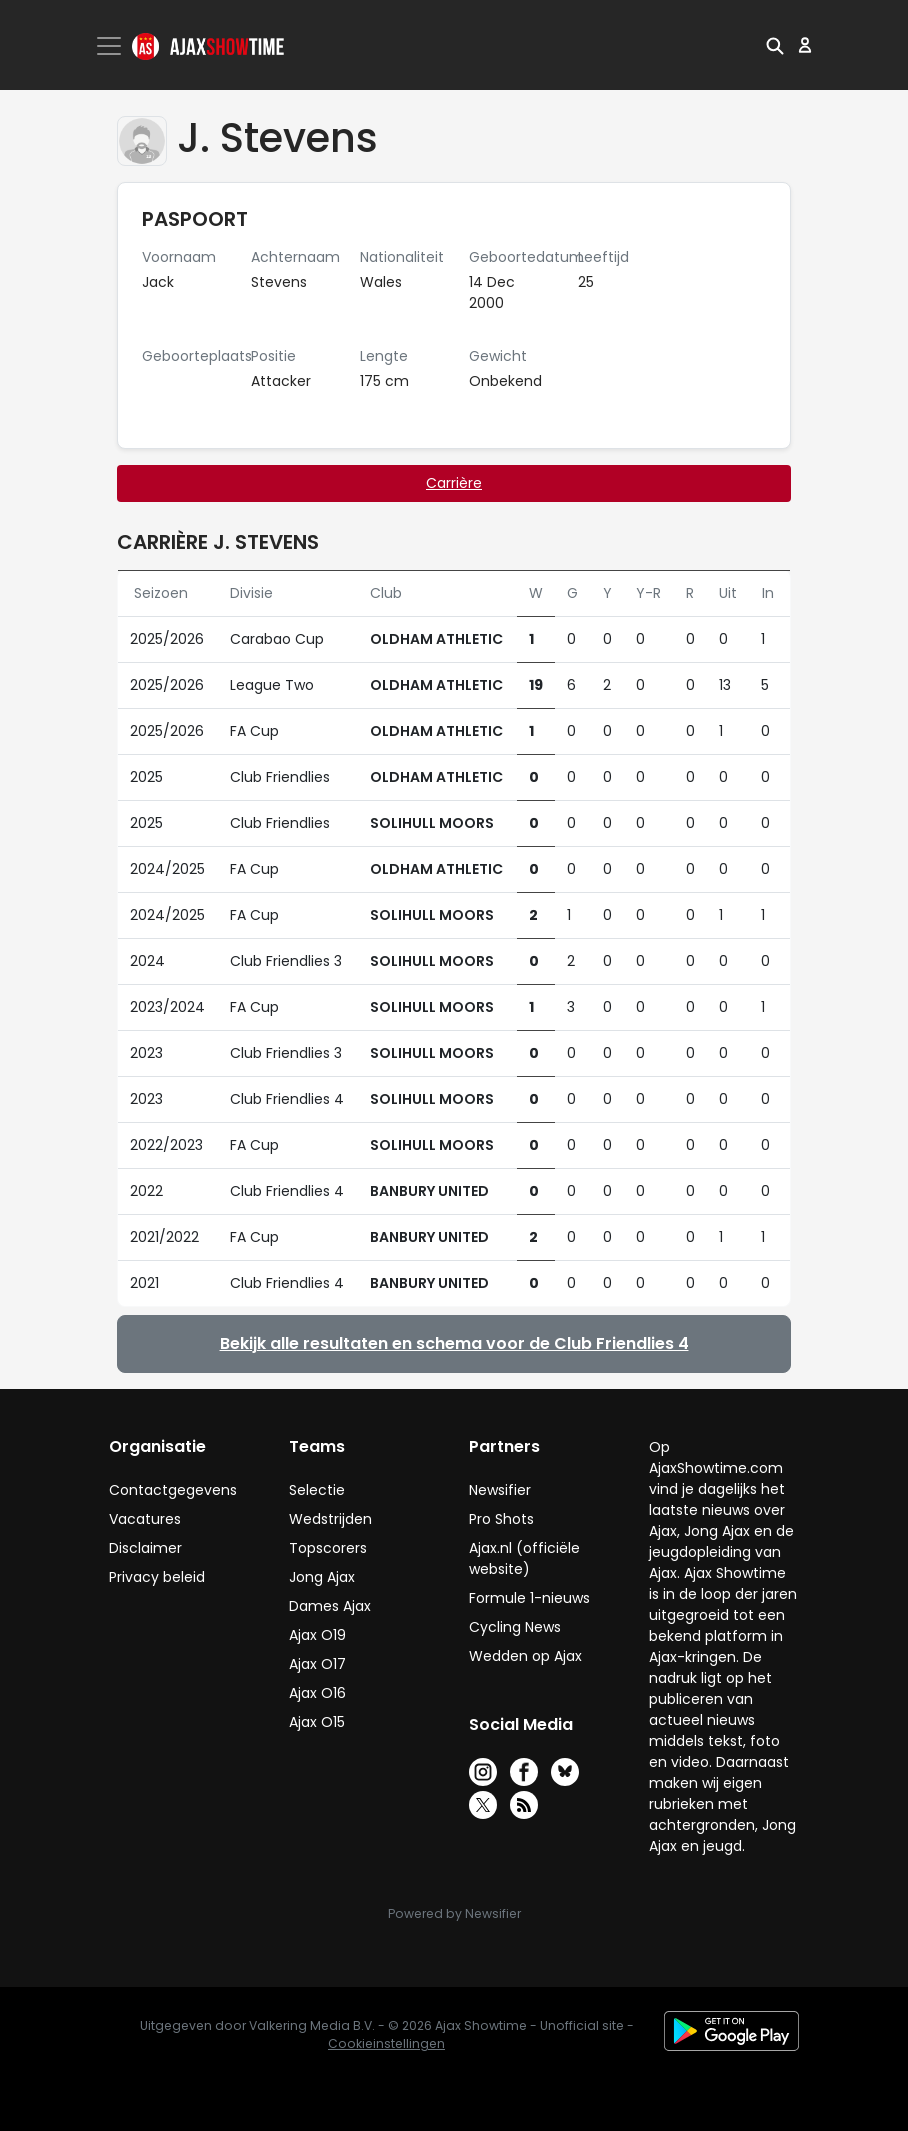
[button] (775, 45)
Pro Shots (501, 1519)
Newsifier (500, 1490)
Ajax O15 (317, 1722)
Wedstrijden (330, 1519)
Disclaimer (145, 1548)
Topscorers (328, 1548)
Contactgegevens (173, 1490)
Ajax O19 (317, 1635)
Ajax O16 (317, 1693)
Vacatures (145, 1519)
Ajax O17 (317, 1664)
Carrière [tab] (454, 483)
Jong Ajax (322, 1577)
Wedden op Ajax (525, 1656)
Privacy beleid (157, 1577)
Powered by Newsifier (454, 1913)
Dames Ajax (330, 1606)
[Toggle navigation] (111, 46)
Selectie (317, 1490)
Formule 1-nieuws (529, 1598)
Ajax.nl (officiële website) (524, 1558)
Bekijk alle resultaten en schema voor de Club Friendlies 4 (454, 1343)
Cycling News (515, 1627)
